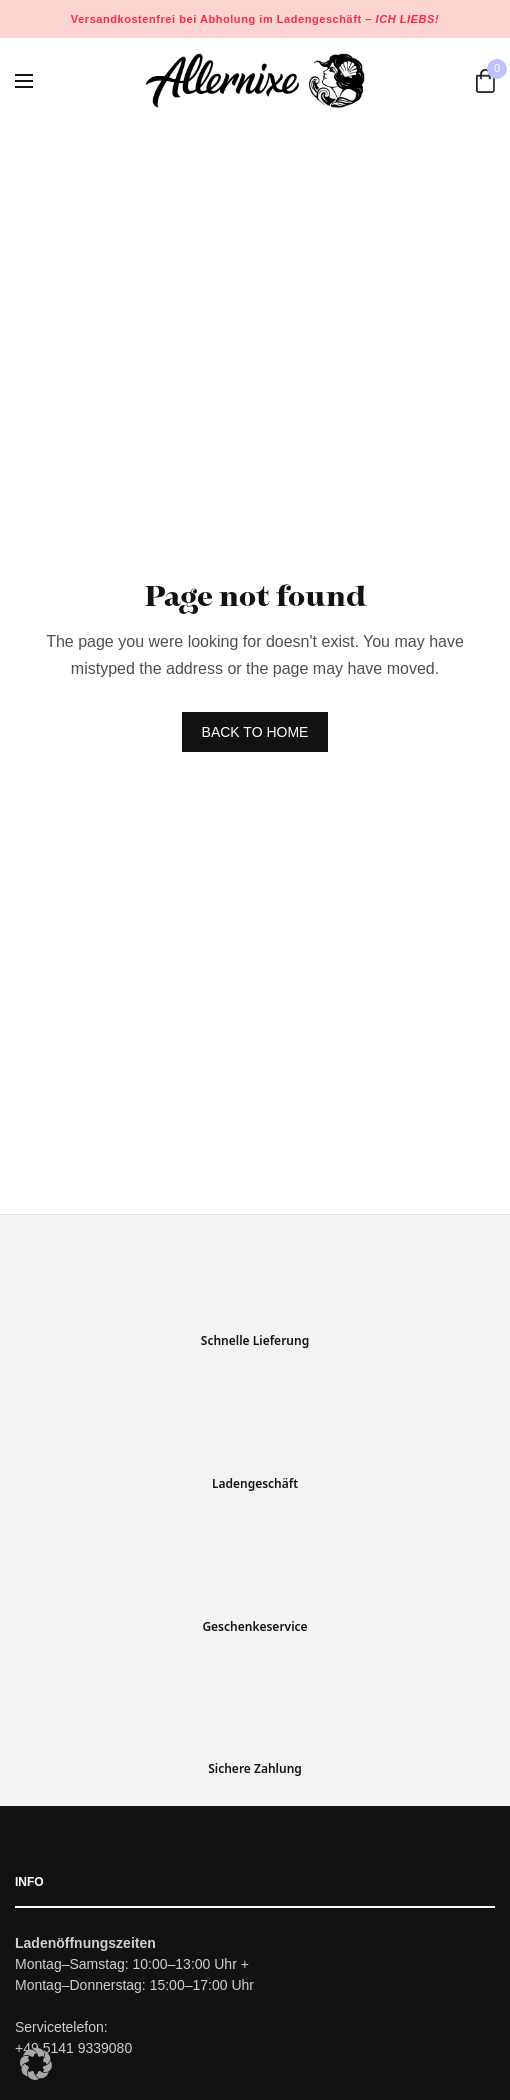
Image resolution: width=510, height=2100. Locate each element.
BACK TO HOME (255, 732)
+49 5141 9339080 (73, 2049)
